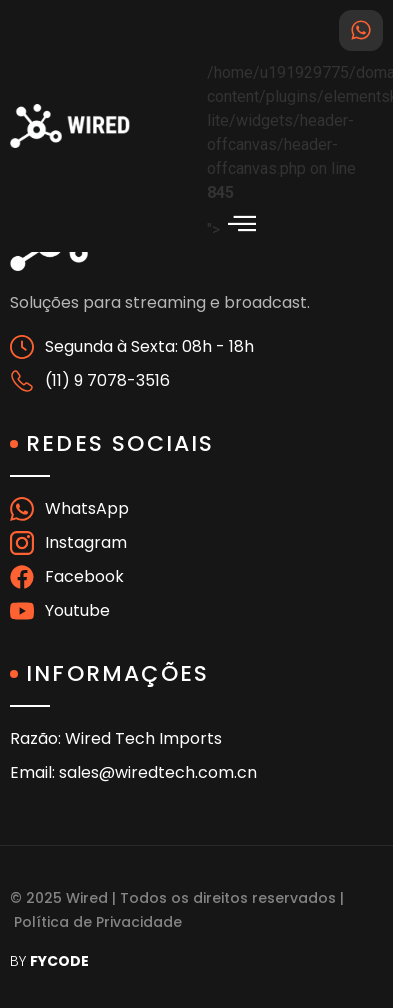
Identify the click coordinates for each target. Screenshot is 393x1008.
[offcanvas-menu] (242, 223)
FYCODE (59, 961)
